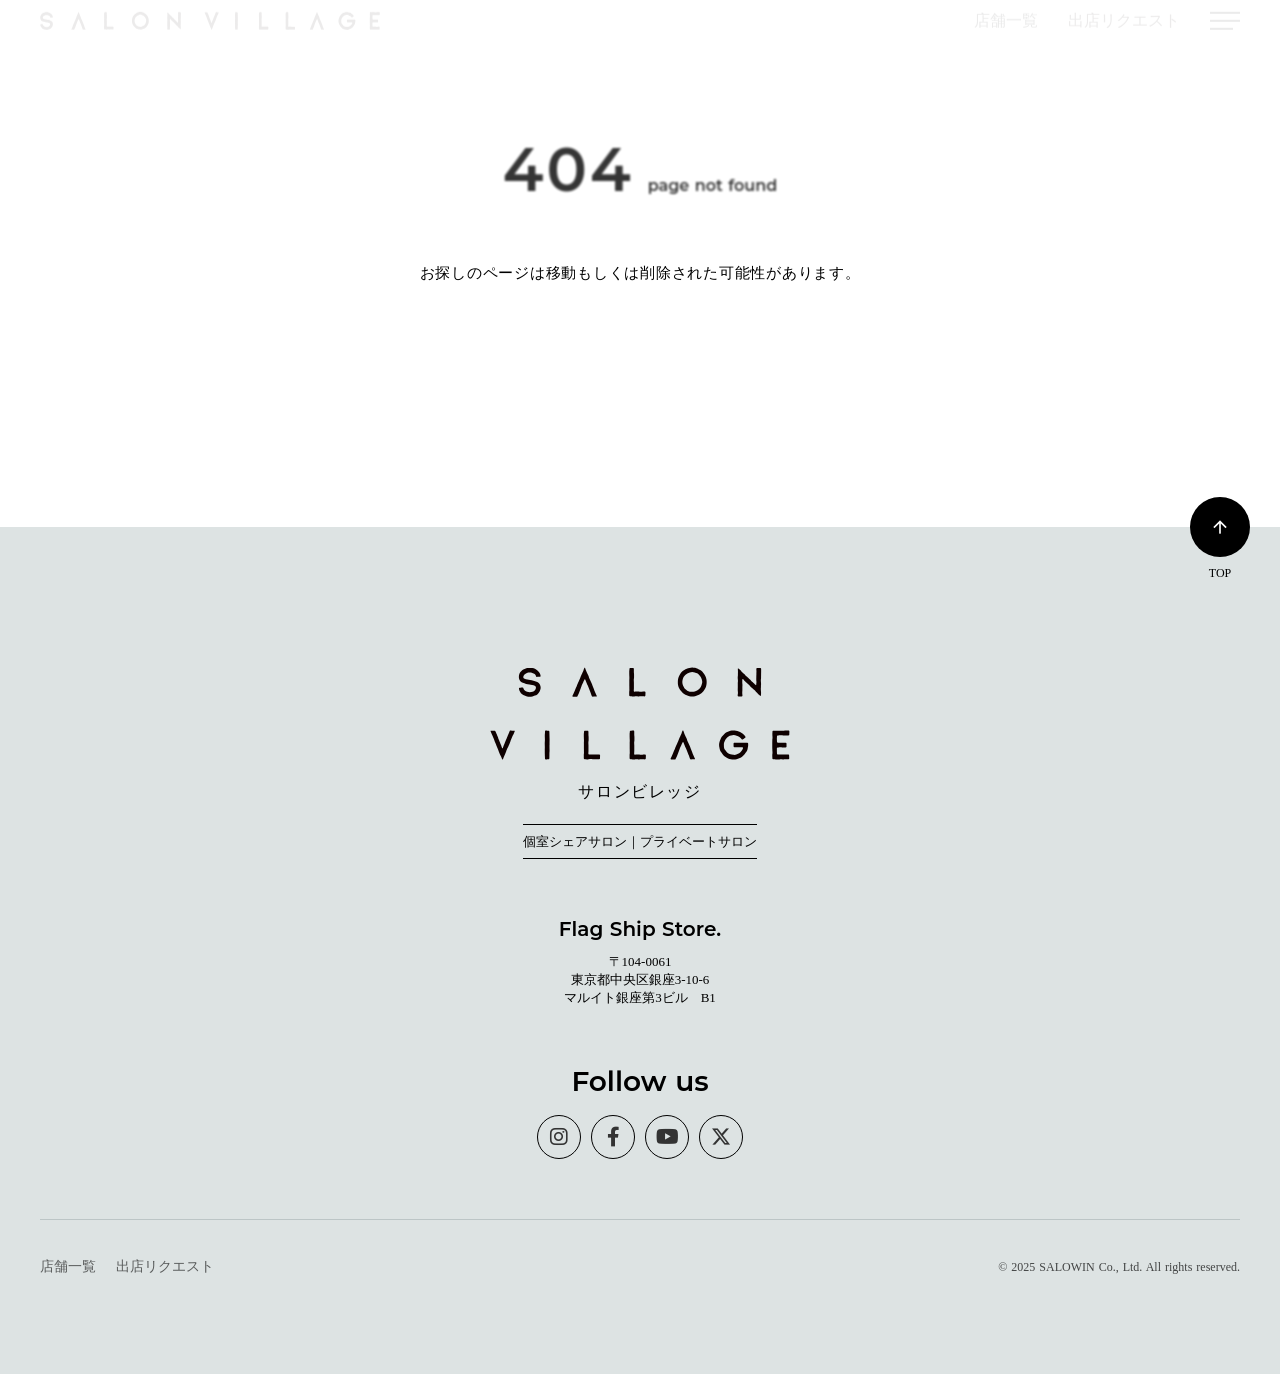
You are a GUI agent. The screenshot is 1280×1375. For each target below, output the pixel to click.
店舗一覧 (1006, 19)
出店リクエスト (1124, 19)
